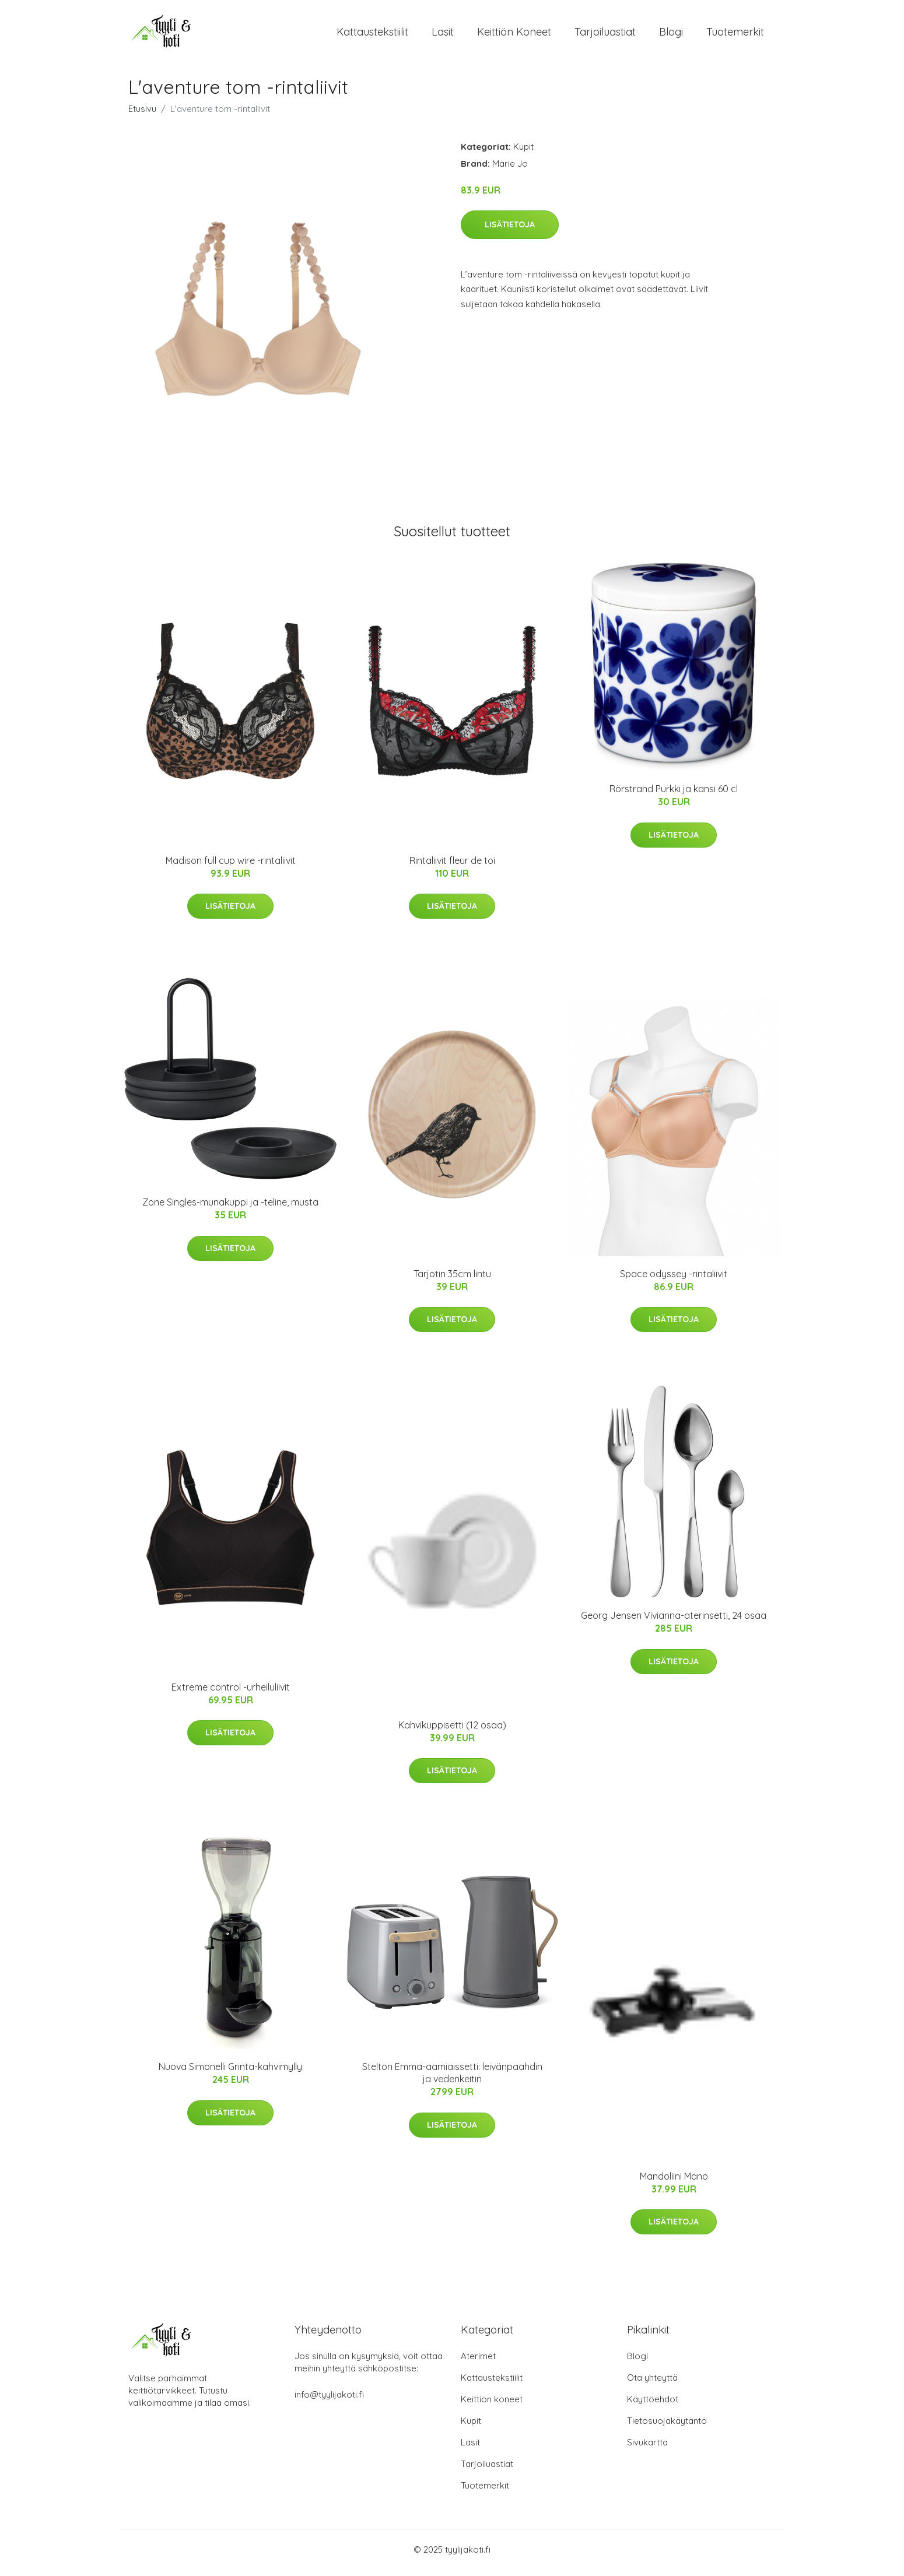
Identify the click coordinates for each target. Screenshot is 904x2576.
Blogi (671, 34)
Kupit (523, 152)
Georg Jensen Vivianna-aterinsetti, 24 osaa (673, 1622)
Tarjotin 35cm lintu (452, 1279)
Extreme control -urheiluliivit (230, 1693)
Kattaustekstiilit (372, 34)
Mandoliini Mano (674, 2182)
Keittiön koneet (514, 34)
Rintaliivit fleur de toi (452, 866)
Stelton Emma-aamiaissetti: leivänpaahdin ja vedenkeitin (452, 2079)
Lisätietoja (510, 230)
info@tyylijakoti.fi (329, 2400)
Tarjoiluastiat (605, 34)
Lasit (443, 34)
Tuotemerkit (735, 34)
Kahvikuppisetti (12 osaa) (452, 1731)
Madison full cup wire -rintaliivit (231, 866)
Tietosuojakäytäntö (667, 2427)
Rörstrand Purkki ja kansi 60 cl (673, 795)
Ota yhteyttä (652, 2383)
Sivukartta (647, 2448)
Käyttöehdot (652, 2405)
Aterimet (478, 2362)
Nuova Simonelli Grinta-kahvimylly (230, 2073)
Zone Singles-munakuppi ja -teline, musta (230, 1208)
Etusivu (142, 114)
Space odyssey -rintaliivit (673, 1279)
